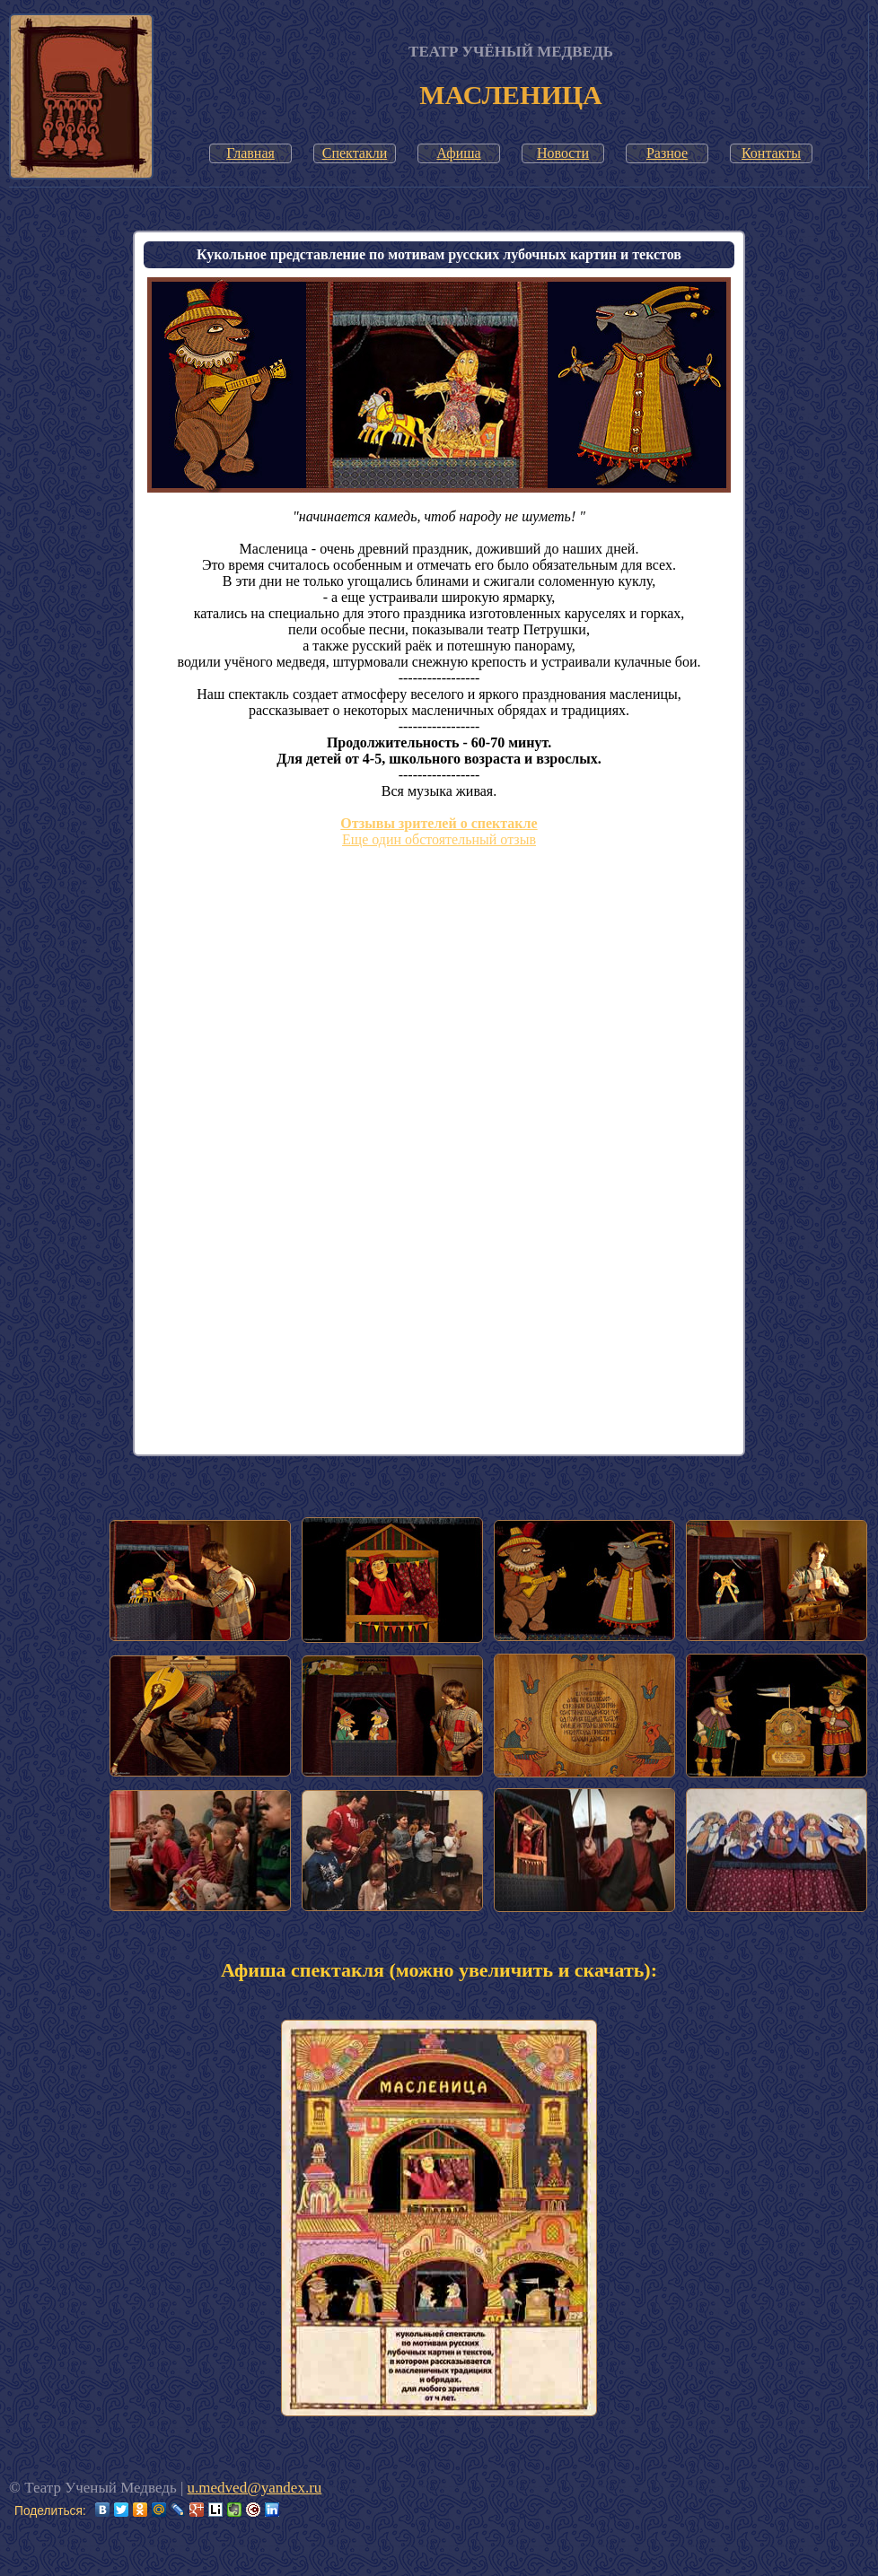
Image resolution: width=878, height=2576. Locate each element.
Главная (250, 153)
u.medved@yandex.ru (255, 2487)
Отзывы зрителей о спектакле (438, 823)
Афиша (458, 153)
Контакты (771, 153)
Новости (563, 153)
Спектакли (355, 153)
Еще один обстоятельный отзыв (439, 839)
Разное (667, 153)
